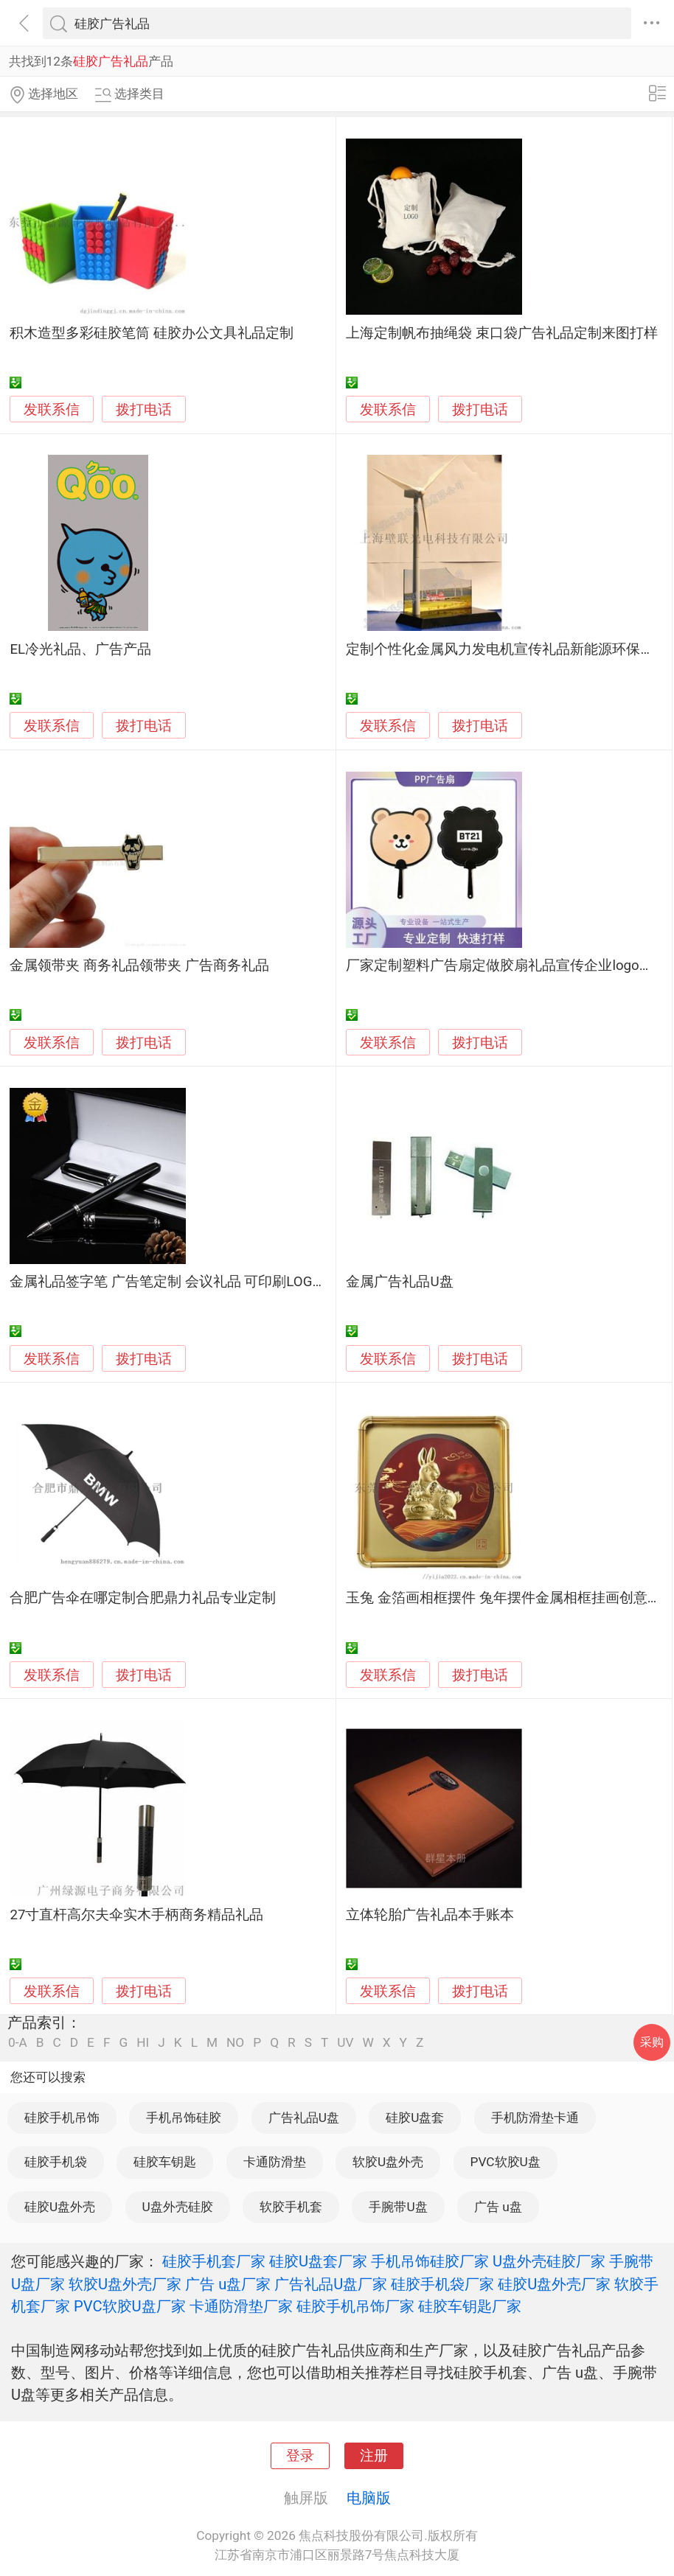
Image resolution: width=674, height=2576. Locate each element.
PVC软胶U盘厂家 (130, 2306)
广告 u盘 (498, 2206)
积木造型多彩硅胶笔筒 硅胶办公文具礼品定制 (151, 333)
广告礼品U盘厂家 (330, 2284)
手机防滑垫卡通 (535, 2117)
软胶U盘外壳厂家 (125, 2284)
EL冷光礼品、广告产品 (80, 649)
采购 (652, 2042)
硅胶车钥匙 (164, 2161)
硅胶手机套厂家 (213, 2261)
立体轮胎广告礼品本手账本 (430, 1915)
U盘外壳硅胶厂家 (549, 2261)
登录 (300, 2456)
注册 (374, 2456)
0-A (17, 2042)
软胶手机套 (291, 2206)
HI (142, 2042)
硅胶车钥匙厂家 (469, 2306)
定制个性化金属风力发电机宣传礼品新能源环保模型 (507, 649)
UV (345, 2042)
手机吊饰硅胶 (183, 2117)
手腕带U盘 (398, 2206)
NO (235, 2042)
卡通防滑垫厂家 (241, 2306)
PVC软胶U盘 (505, 2161)
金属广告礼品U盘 (399, 1282)
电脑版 (369, 2498)
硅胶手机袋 (55, 2161)
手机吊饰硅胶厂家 (430, 2261)
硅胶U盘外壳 (59, 2206)
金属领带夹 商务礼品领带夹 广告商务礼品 (139, 965)
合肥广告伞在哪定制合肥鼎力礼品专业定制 (143, 1598)
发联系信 (52, 410)
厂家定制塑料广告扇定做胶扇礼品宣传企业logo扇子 (506, 965)
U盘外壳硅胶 (177, 2206)
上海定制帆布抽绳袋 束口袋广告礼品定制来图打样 (502, 333)
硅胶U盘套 (415, 2117)
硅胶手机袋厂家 (442, 2284)
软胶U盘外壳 (387, 2161)
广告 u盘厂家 (228, 2284)
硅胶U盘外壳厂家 (554, 2284)
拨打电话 (144, 409)
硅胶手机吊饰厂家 (355, 2306)
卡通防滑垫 (274, 2161)
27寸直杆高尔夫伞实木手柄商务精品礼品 (136, 1915)
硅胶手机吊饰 (62, 2117)
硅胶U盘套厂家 (318, 2261)
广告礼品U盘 (303, 2117)
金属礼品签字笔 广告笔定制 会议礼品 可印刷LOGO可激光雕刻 (201, 1282)
